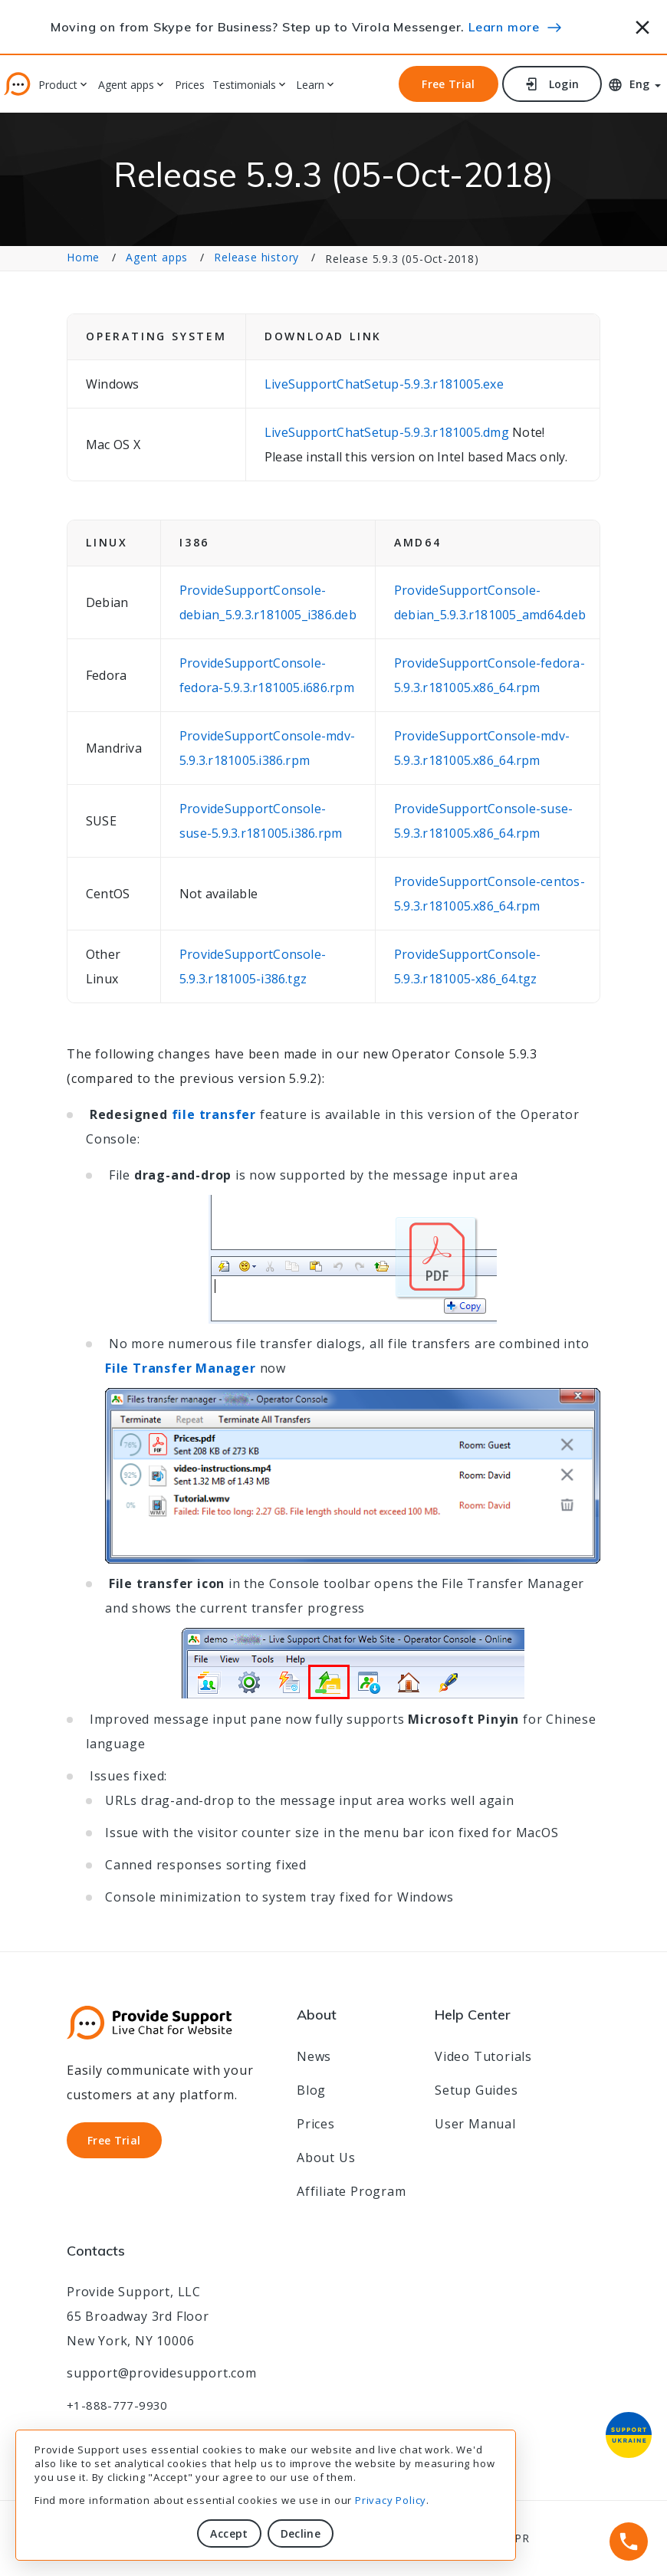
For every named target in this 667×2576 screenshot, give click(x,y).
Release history (256, 257)
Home (83, 257)
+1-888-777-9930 (117, 2405)
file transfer (214, 1114)
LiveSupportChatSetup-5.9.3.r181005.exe (384, 384)
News (314, 2056)
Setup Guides (476, 2090)
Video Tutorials (483, 2056)
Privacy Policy (390, 2500)
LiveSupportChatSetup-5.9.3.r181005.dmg (388, 432)
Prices (190, 85)
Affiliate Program (351, 2191)
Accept (229, 2533)
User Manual (475, 2123)
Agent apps (126, 85)
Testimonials (244, 85)
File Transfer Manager (180, 1368)
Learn (310, 85)
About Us (326, 2157)
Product (57, 85)
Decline (300, 2533)
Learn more (504, 26)
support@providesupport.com (162, 2372)
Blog (311, 2090)
